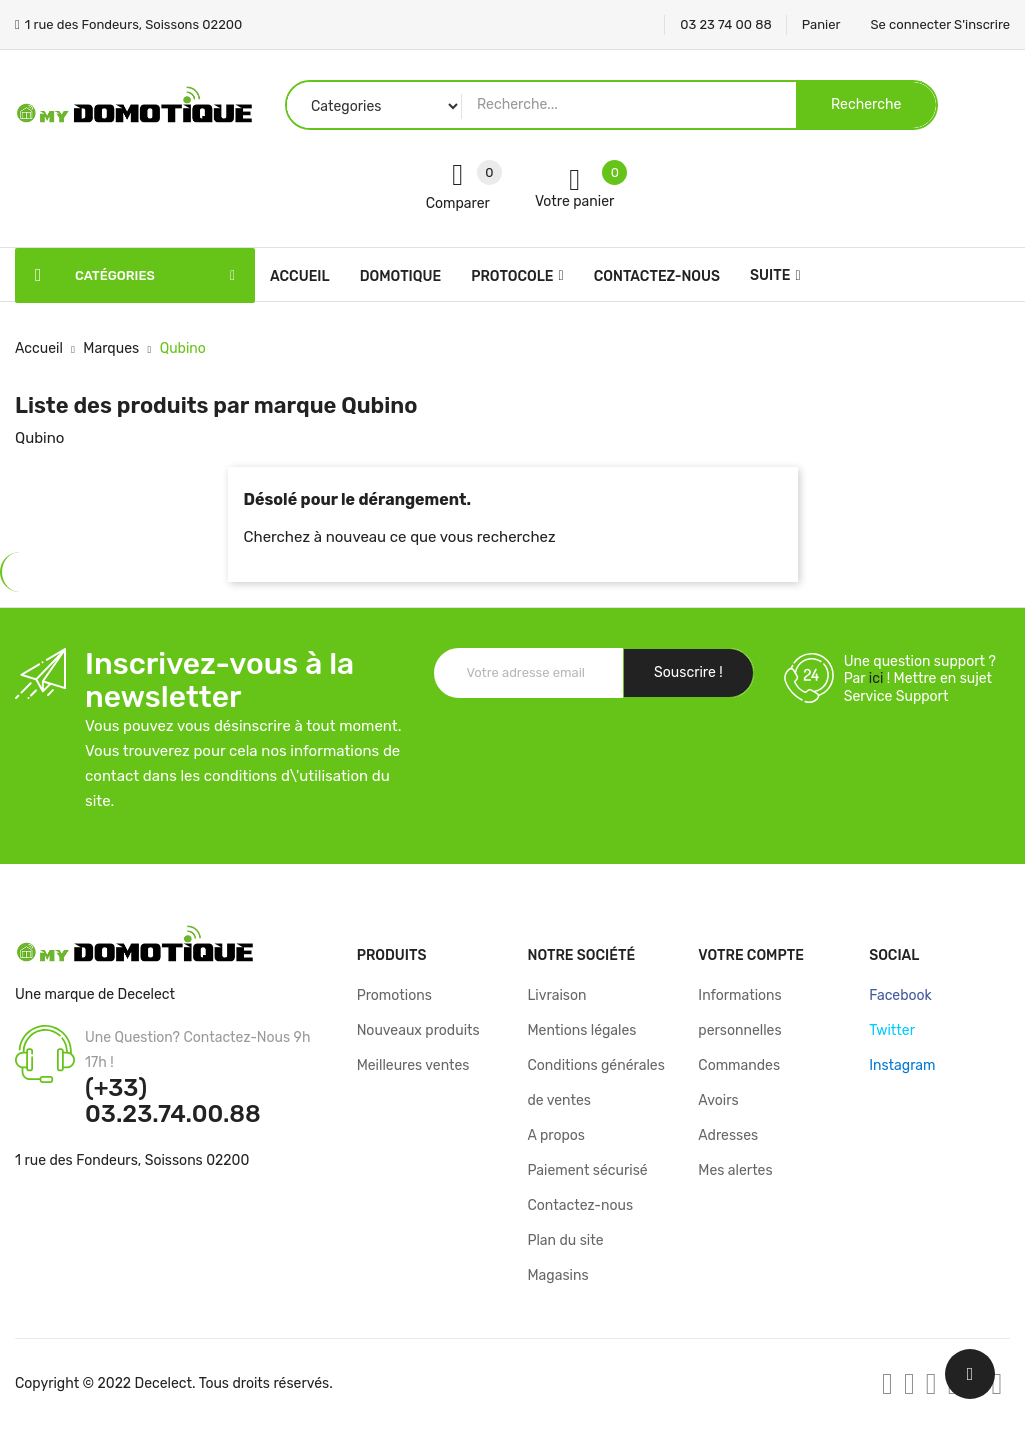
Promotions (394, 995)
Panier (821, 24)
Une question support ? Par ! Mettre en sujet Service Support (920, 679)
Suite (770, 275)
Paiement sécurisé (587, 1170)
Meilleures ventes (413, 1065)
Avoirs (718, 1100)
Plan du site (565, 1240)
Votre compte (751, 955)
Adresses (728, 1135)
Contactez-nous (580, 1205)
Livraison (556, 995)
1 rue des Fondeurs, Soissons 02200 (132, 1160)
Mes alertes (735, 1170)
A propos (556, 1135)
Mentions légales (581, 1030)
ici (876, 678)
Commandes (739, 1065)
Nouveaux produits (418, 1030)
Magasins (557, 1275)
